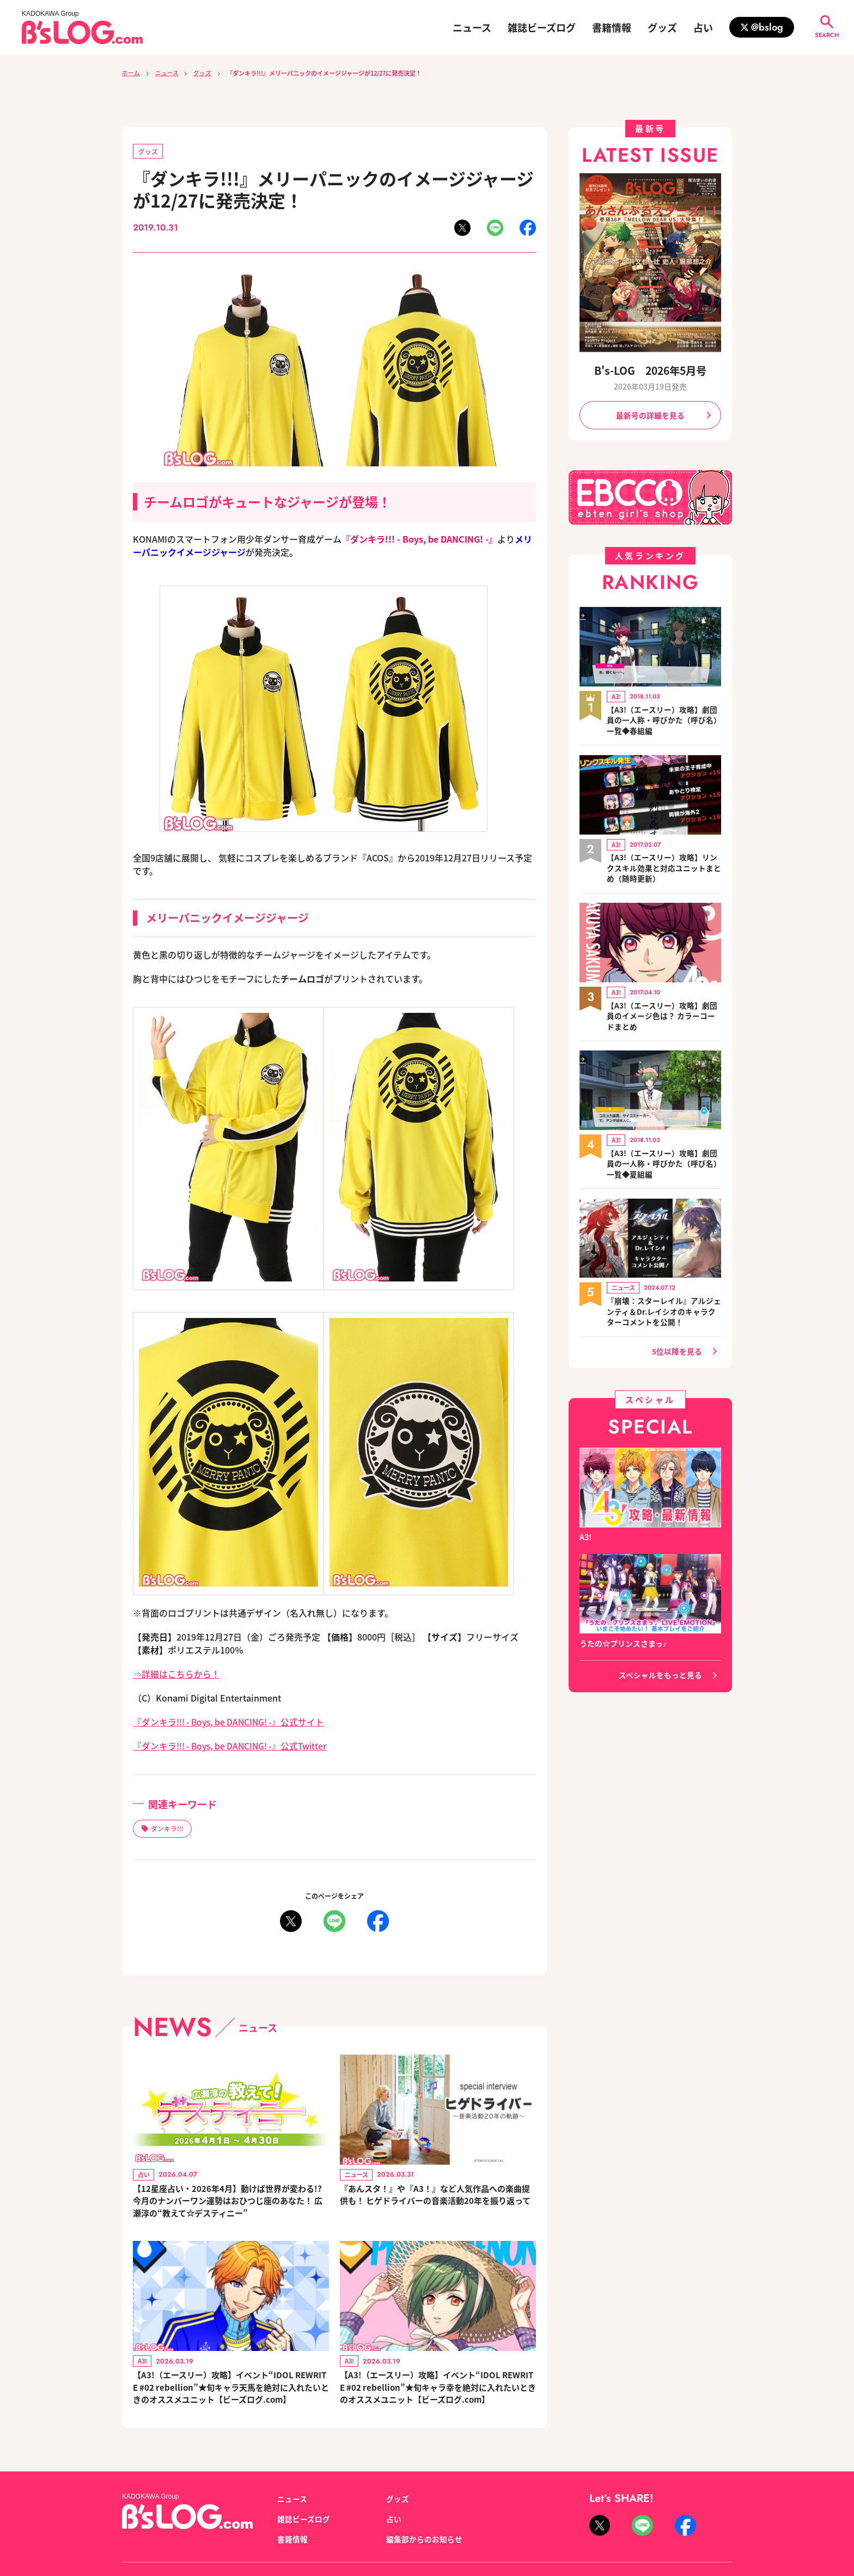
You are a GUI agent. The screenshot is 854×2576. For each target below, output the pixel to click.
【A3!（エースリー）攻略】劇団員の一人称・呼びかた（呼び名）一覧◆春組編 (664, 720)
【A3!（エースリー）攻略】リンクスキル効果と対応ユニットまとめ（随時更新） (664, 869)
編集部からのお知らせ (424, 2546)
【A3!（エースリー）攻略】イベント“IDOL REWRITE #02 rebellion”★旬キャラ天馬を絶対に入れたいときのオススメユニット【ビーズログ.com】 (230, 2391)
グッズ (662, 27)
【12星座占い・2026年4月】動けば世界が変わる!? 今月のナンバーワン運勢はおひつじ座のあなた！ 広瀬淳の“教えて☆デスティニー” (229, 2202)
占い (703, 27)
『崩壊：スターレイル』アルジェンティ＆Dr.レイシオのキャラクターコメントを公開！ (664, 1313)
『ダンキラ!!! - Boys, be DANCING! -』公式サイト (231, 1722)
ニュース (472, 27)
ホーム (131, 73)
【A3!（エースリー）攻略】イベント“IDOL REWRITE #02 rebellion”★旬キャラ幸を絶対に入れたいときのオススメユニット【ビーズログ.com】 (437, 2391)
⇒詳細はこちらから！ (176, 1674)
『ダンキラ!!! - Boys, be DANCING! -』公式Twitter (233, 1746)
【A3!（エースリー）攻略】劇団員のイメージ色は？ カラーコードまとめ (662, 1016)
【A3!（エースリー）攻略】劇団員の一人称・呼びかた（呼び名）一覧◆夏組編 (664, 1165)
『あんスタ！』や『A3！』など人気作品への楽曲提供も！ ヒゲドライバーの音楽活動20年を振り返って (437, 2202)
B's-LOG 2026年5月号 (650, 370)
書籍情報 (611, 27)
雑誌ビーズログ (542, 27)
